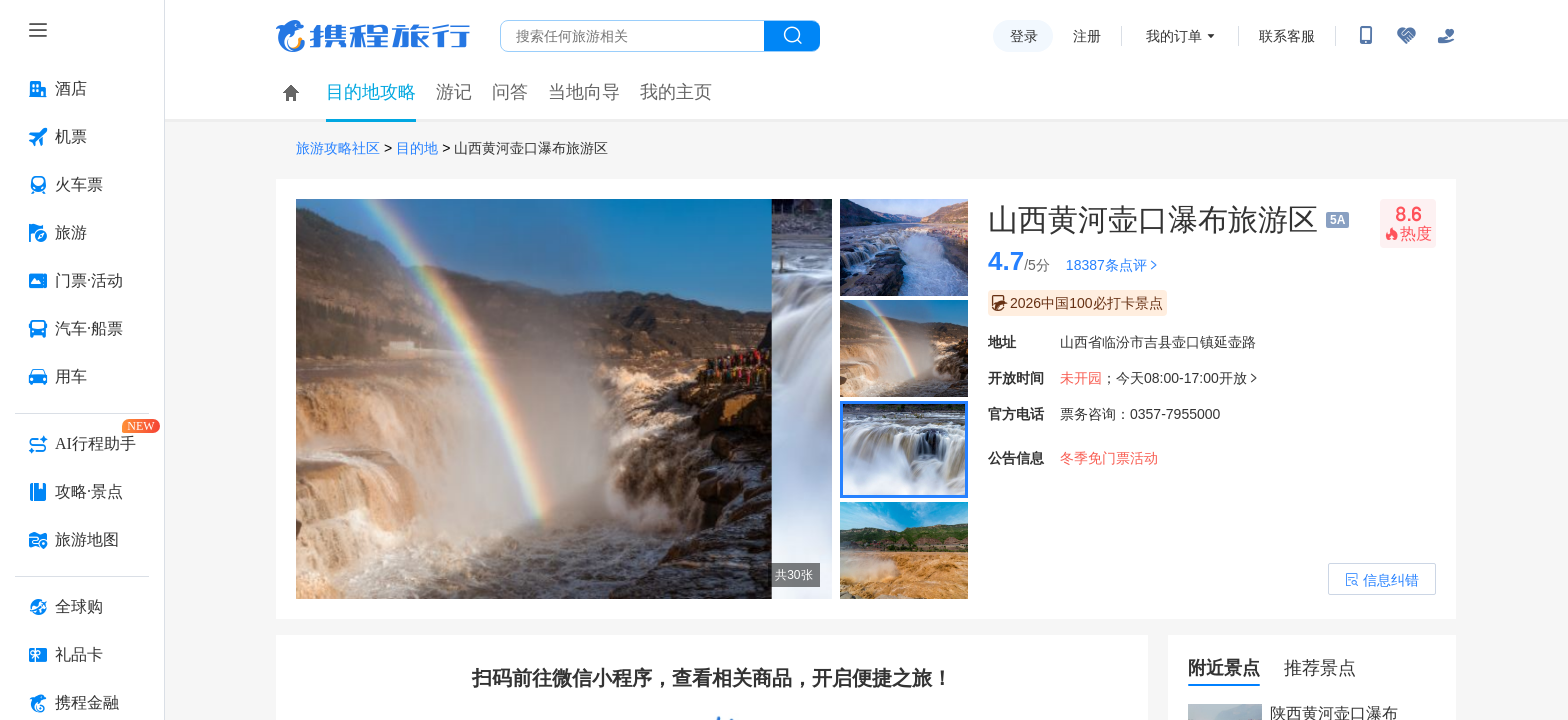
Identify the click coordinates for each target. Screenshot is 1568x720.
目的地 (417, 148)
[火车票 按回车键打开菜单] (82, 185)
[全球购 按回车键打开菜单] (82, 607)
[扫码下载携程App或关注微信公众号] (1366, 36)
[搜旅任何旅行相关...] (632, 36)
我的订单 (1174, 36)
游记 (454, 92)
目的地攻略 (371, 92)
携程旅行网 (373, 36)
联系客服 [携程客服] (1287, 36)
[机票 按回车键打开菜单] (82, 137)
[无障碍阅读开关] (1406, 36)
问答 (510, 92)
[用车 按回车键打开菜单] (82, 377)
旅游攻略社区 (338, 148)
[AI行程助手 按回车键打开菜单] (82, 444)
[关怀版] (1446, 36)
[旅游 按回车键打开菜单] (82, 233)
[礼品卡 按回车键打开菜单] (82, 655)
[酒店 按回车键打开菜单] (82, 89)
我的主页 (676, 92)
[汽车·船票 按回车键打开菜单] (82, 329)
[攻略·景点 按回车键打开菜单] (82, 492)
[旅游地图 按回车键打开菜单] (82, 540)
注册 (1087, 36)
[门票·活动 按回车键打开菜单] (82, 281)
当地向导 (584, 92)
